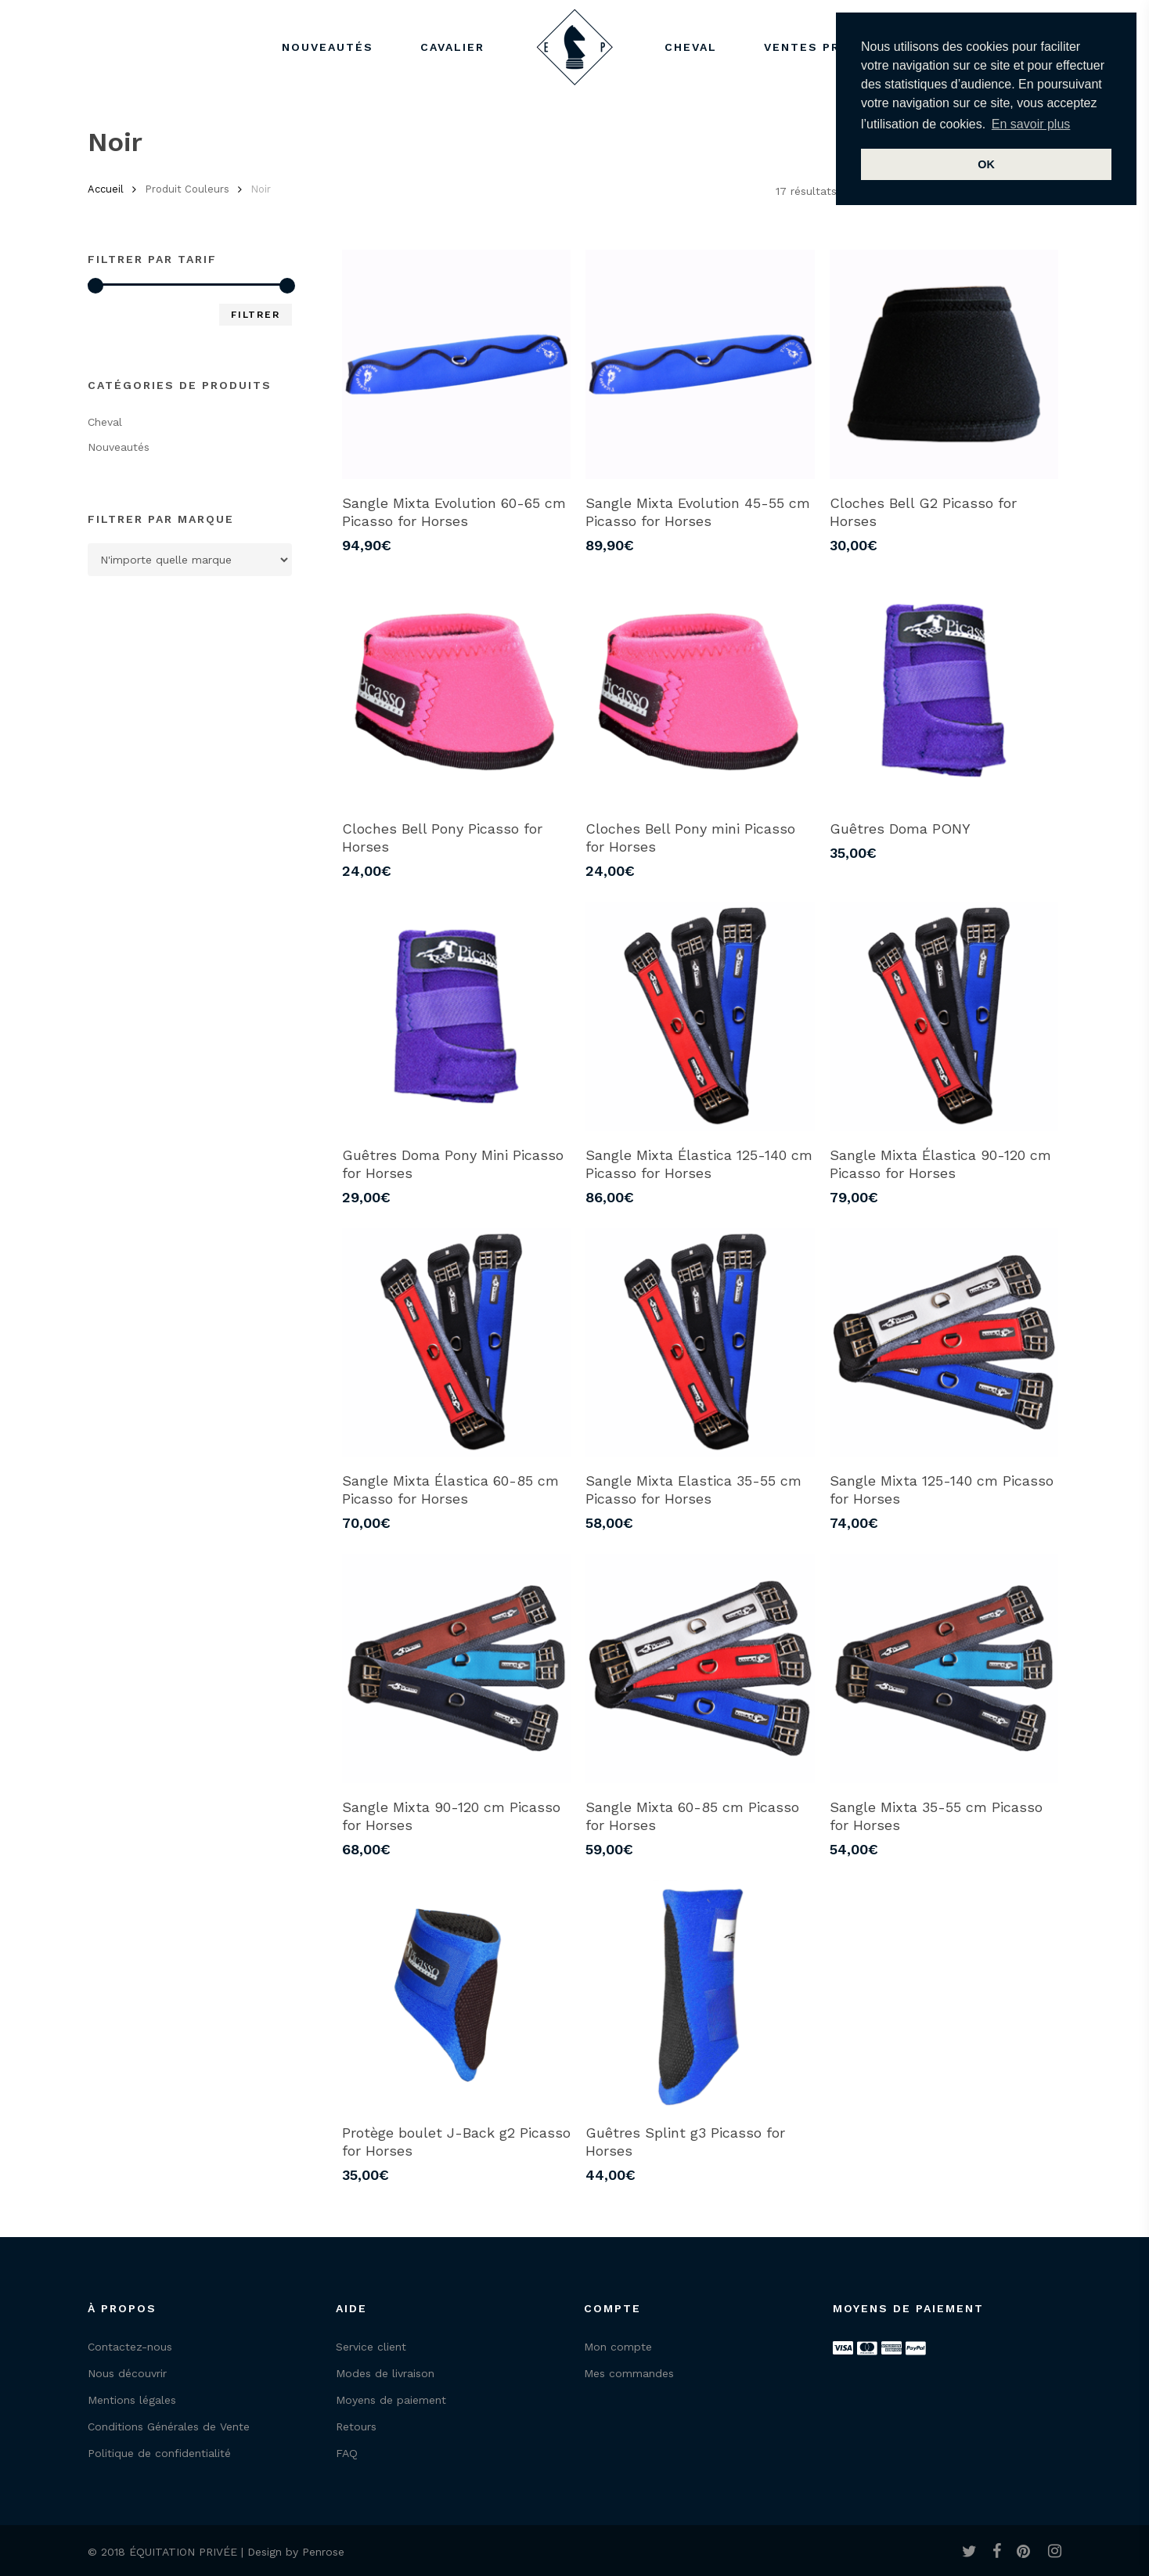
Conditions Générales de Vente (169, 2426)
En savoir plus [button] (1031, 124)
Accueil (106, 189)
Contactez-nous (130, 2346)
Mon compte (618, 2346)
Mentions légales (132, 2400)
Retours (356, 2426)
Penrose (323, 2551)
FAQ (347, 2453)
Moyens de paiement (391, 2400)
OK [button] (986, 164)
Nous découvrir (127, 2373)
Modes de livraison (385, 2373)
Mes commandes (629, 2373)
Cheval (105, 422)
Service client (371, 2346)
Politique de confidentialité (159, 2453)
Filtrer (255, 314)
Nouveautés (118, 447)
